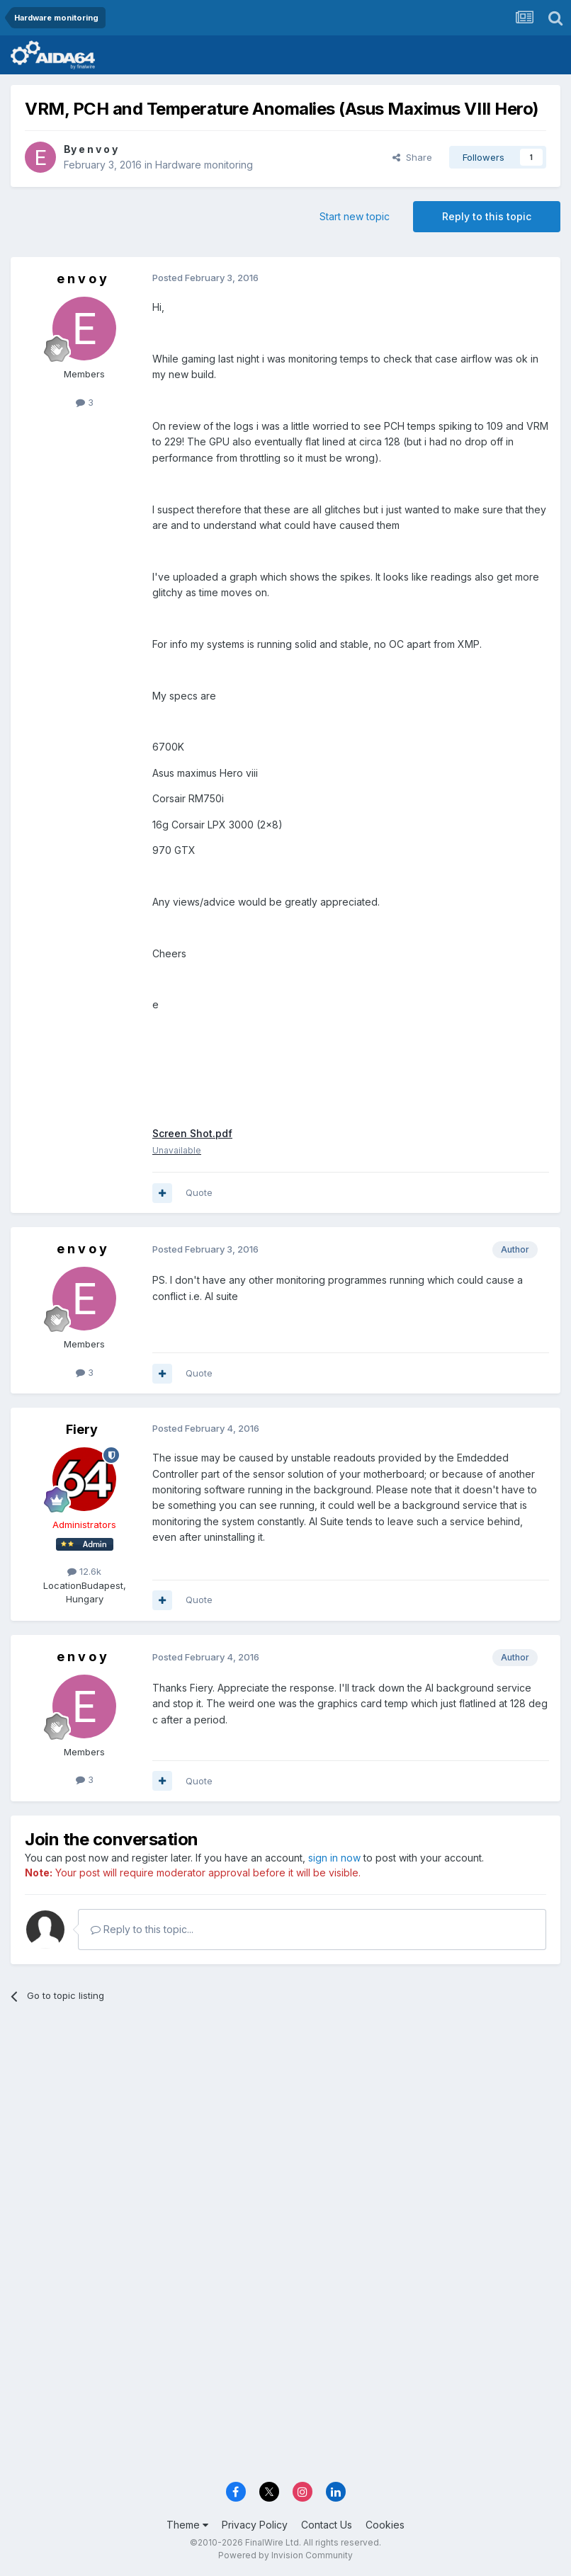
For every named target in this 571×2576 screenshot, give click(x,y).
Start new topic (355, 216)
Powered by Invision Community (285, 2555)
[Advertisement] (285, 2123)
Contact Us (326, 2525)
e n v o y (98, 149)
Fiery (82, 1429)
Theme (187, 2525)
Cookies (385, 2525)
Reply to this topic (486, 216)
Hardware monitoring (204, 165)
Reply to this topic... (142, 1929)
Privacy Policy (255, 2525)
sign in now (334, 1858)
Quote (199, 1192)
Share (412, 157)
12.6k (84, 1571)
